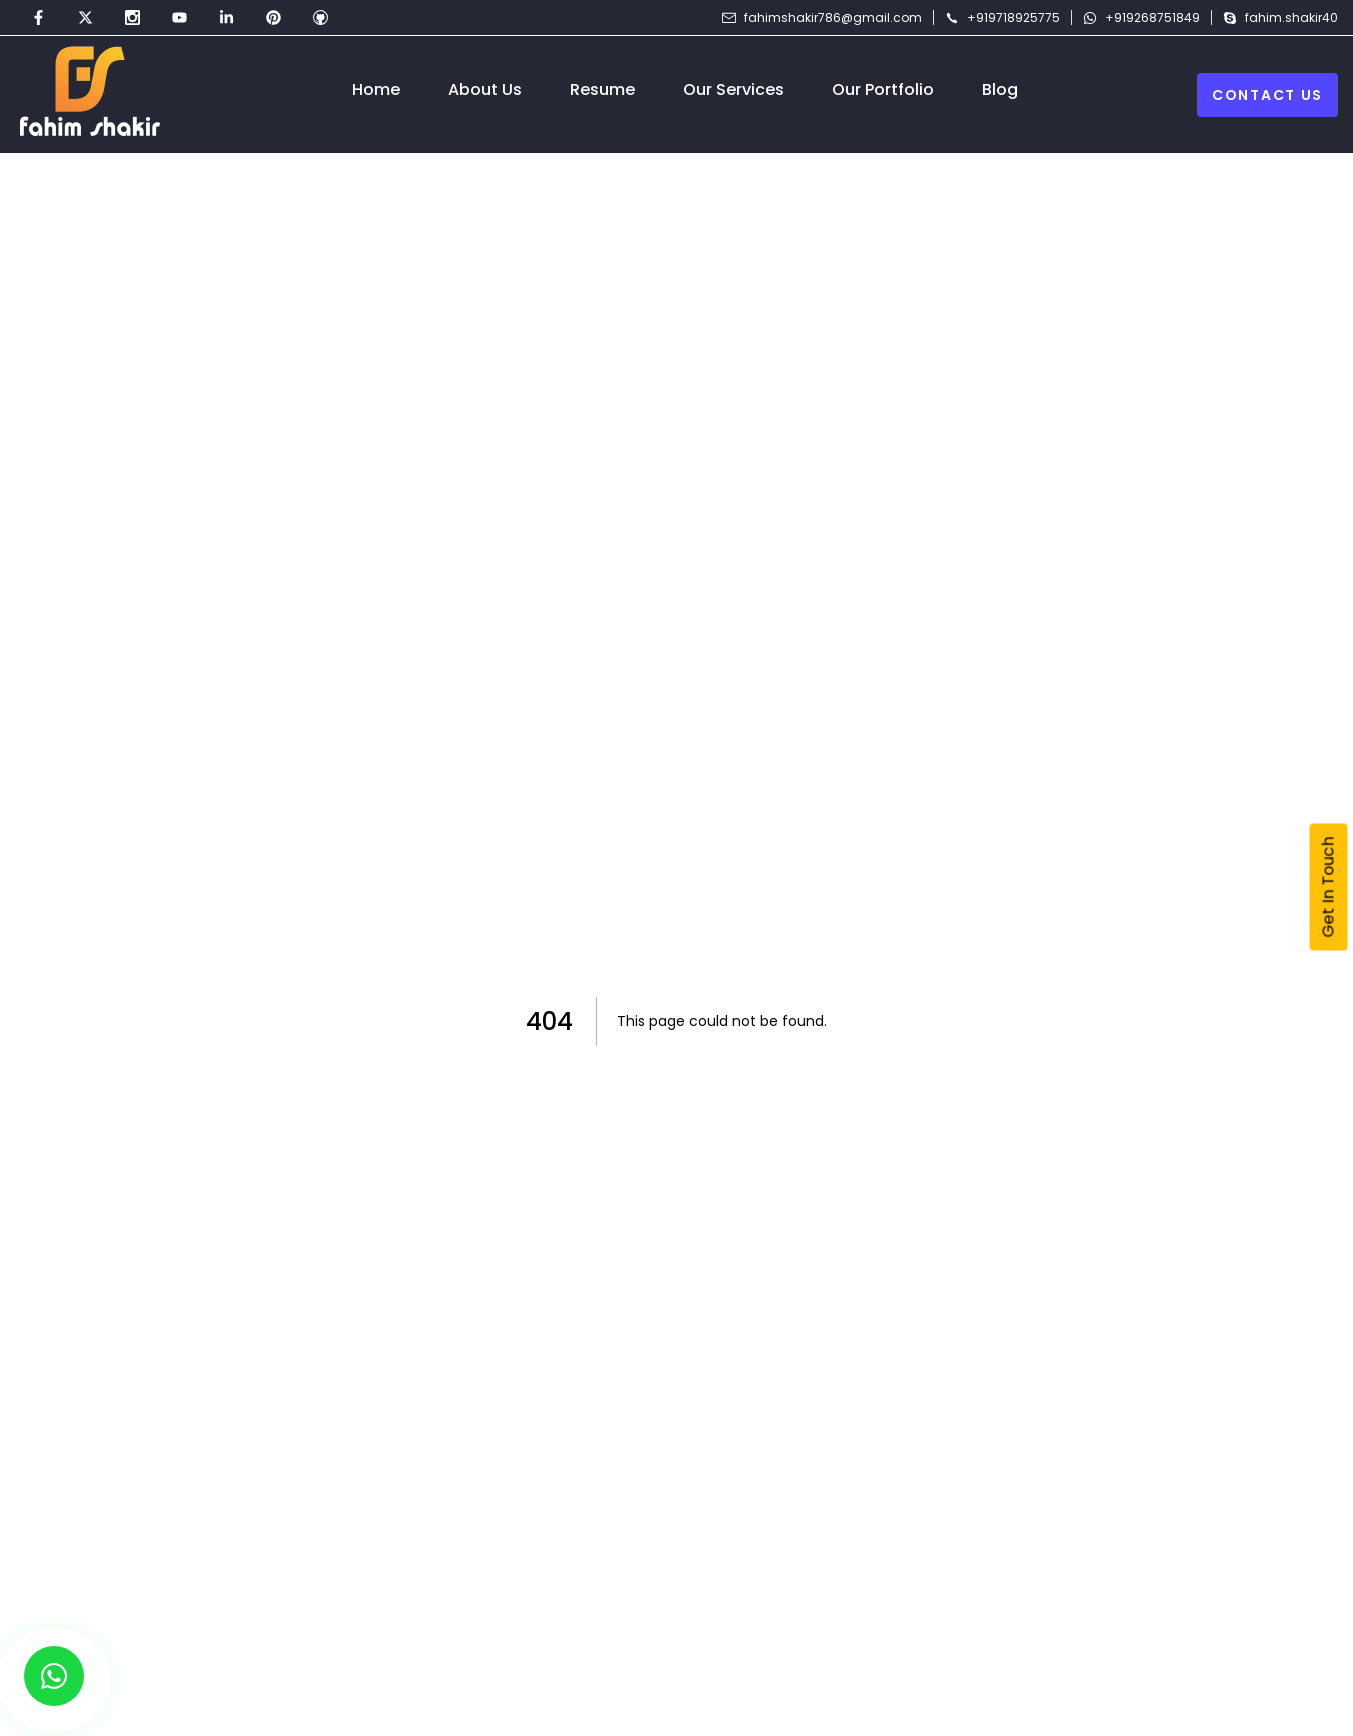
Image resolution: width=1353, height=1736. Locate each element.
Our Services (733, 89)
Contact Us (1267, 95)
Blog (1000, 89)
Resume (602, 89)
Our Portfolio (883, 89)
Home (376, 89)
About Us (485, 89)
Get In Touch (1328, 887)
